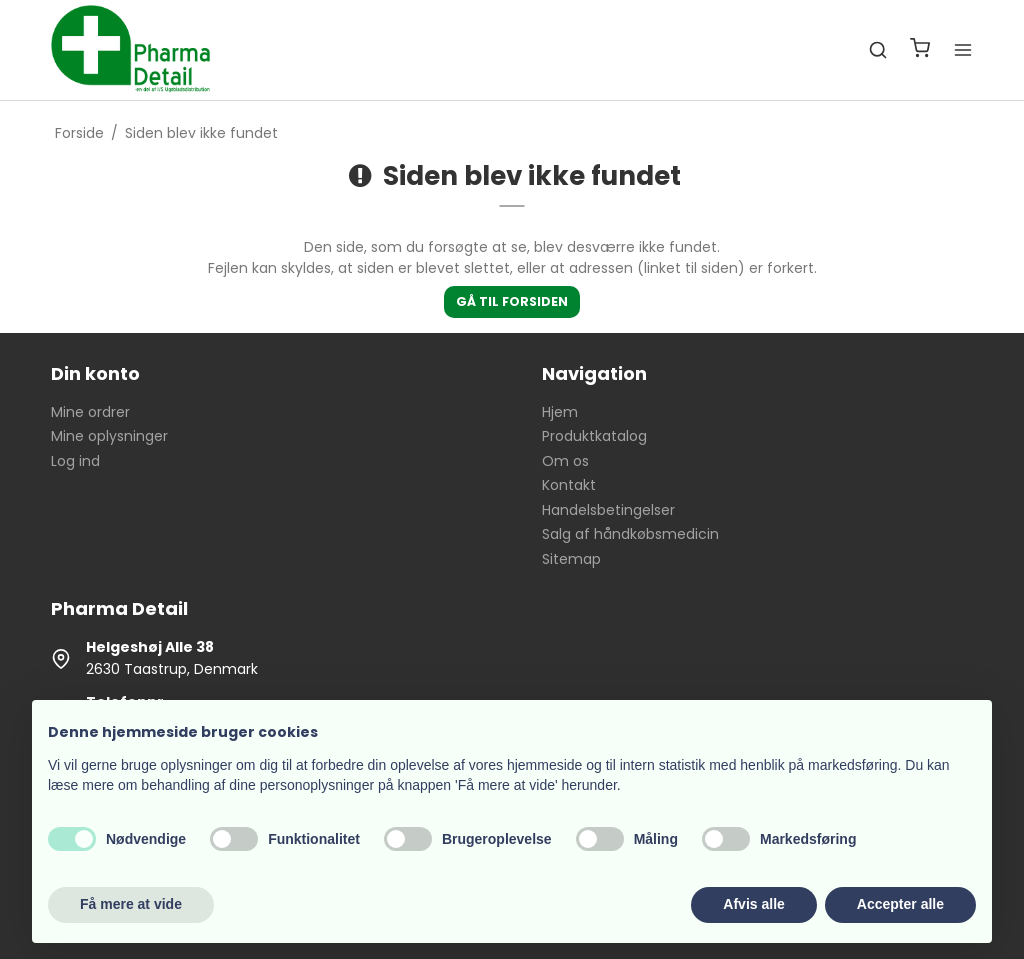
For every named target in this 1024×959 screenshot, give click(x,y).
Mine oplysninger (109, 436)
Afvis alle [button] (753, 904)
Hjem (560, 412)
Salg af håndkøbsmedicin (630, 534)
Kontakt (569, 485)
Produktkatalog (594, 436)
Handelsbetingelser (608, 510)
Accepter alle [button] (900, 904)
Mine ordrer (90, 412)
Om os (565, 461)
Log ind (75, 461)
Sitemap (571, 559)
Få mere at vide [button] (131, 904)
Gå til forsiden (512, 301)
